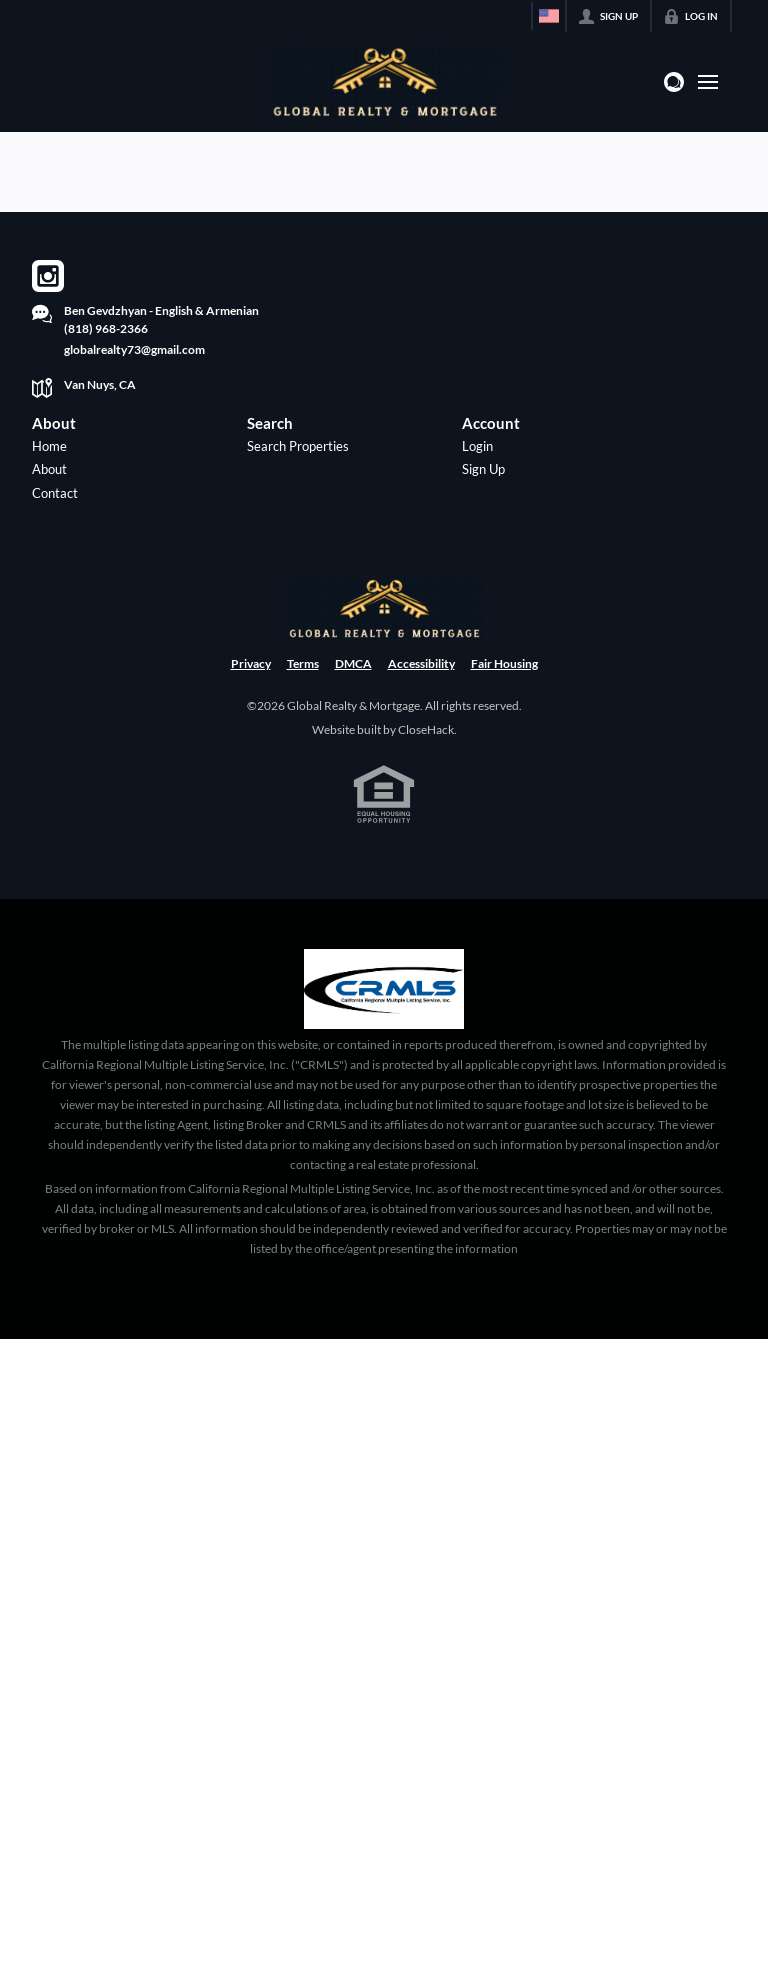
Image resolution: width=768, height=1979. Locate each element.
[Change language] (549, 16)
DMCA (353, 663)
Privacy (251, 663)
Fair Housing (504, 663)
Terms (303, 663)
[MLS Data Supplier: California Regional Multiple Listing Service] (384, 989)
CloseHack (426, 729)
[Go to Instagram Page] (48, 276)
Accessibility (421, 663)
